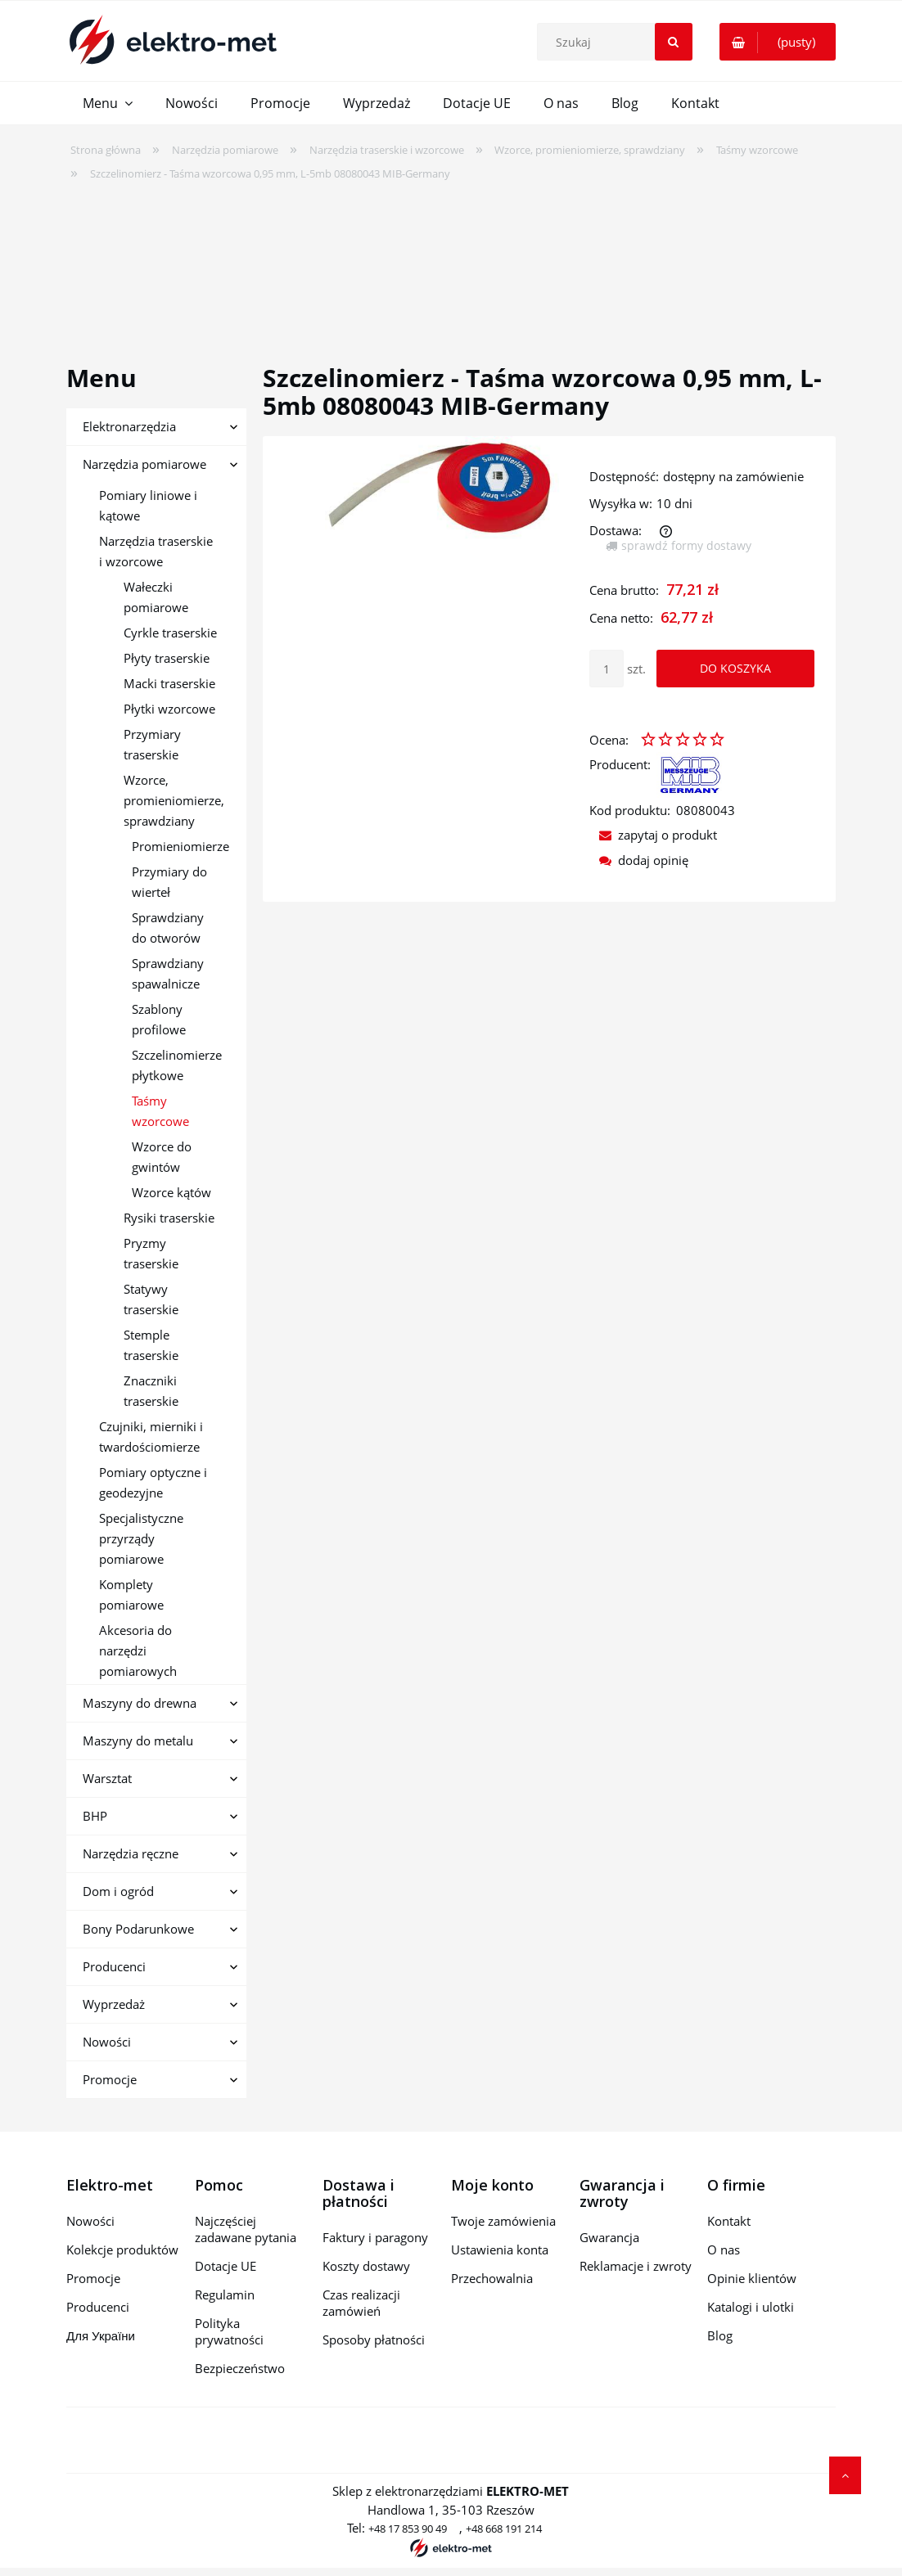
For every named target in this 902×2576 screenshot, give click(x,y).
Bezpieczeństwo (240, 2368)
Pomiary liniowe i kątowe (148, 505)
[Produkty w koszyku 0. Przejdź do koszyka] (777, 42)
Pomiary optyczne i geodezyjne (153, 1482)
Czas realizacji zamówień (361, 2302)
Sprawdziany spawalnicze (168, 973)
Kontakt (729, 2221)
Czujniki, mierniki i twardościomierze (151, 1436)
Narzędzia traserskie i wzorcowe (156, 551)
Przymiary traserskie (152, 744)
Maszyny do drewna (139, 1703)
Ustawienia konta (499, 2249)
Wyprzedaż (114, 2004)
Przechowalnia (492, 2278)
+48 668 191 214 (504, 2528)
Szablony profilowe (159, 1019)
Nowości (107, 2041)
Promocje (110, 2079)
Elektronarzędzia (129, 426)
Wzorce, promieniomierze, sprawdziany (174, 800)
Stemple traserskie (151, 1344)
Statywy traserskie (151, 1299)
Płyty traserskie (167, 658)
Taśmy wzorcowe (160, 1110)
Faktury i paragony (375, 2237)
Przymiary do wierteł (169, 881)
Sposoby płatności (373, 2339)
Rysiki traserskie (169, 1217)
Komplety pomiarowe (131, 1594)
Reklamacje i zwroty (636, 2266)
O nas (723, 2249)
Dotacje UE (225, 2266)
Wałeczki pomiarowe (156, 597)
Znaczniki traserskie (151, 1390)
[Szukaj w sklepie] (617, 42)
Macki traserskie (169, 683)
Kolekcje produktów (122, 2249)
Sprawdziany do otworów (168, 927)
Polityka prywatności (229, 2331)
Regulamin (225, 2294)
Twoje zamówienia (503, 2221)
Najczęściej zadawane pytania (245, 2229)
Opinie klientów (751, 2278)
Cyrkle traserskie (170, 632)
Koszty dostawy (366, 2266)
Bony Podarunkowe (138, 1929)
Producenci (114, 1966)
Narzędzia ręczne (130, 1853)
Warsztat (107, 1778)
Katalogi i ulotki (750, 2307)
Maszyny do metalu (138, 1740)
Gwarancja (609, 2237)
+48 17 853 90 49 (407, 2528)
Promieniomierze (180, 846)
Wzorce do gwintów (162, 1156)
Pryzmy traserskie (151, 1253)
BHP (95, 1816)
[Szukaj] (673, 42)
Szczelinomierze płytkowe (177, 1065)
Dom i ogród (118, 1891)
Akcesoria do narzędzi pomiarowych (138, 1650)
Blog (720, 2335)
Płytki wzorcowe (169, 708)
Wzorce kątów (171, 1192)
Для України (100, 2335)
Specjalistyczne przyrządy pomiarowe (141, 1538)
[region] (451, 261)
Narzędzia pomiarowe (144, 464)
